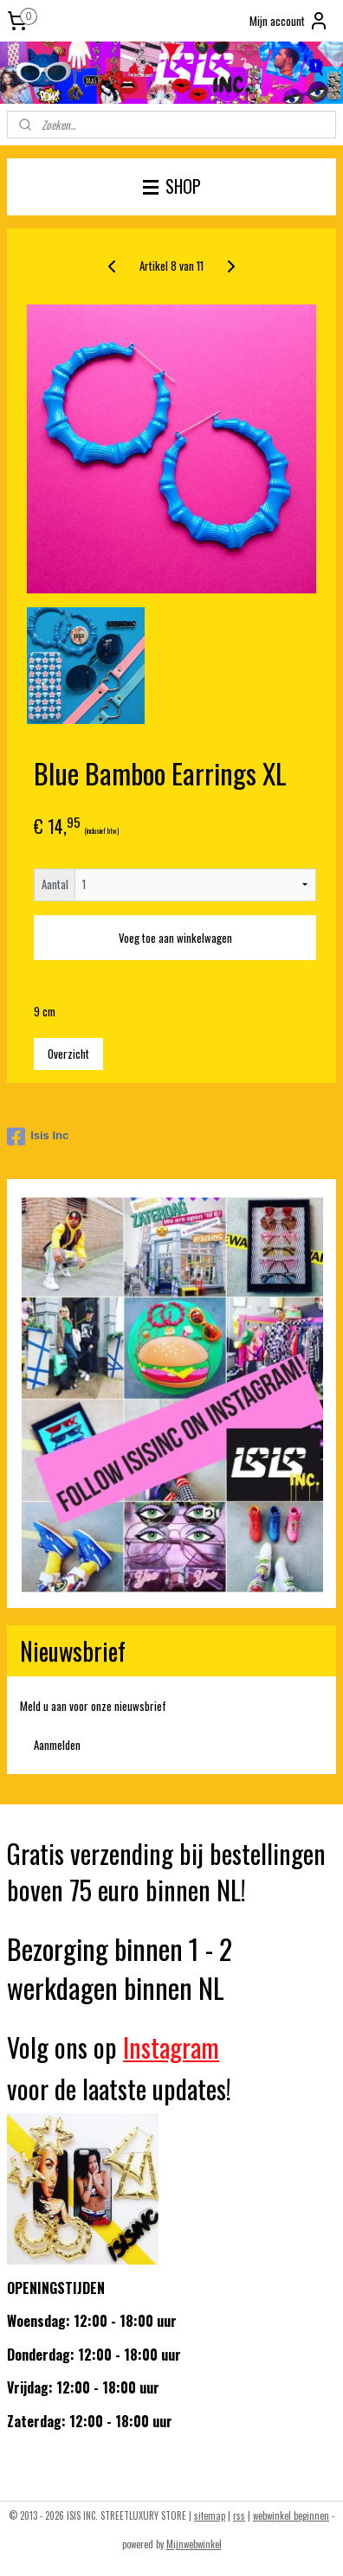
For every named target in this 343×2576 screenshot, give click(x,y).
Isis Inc (37, 1136)
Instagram (171, 2047)
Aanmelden (57, 1744)
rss (239, 2515)
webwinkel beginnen (291, 2515)
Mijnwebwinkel (194, 2544)
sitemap (209, 2515)
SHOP (172, 186)
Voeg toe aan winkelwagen (175, 937)
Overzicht (68, 1053)
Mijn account (289, 20)
